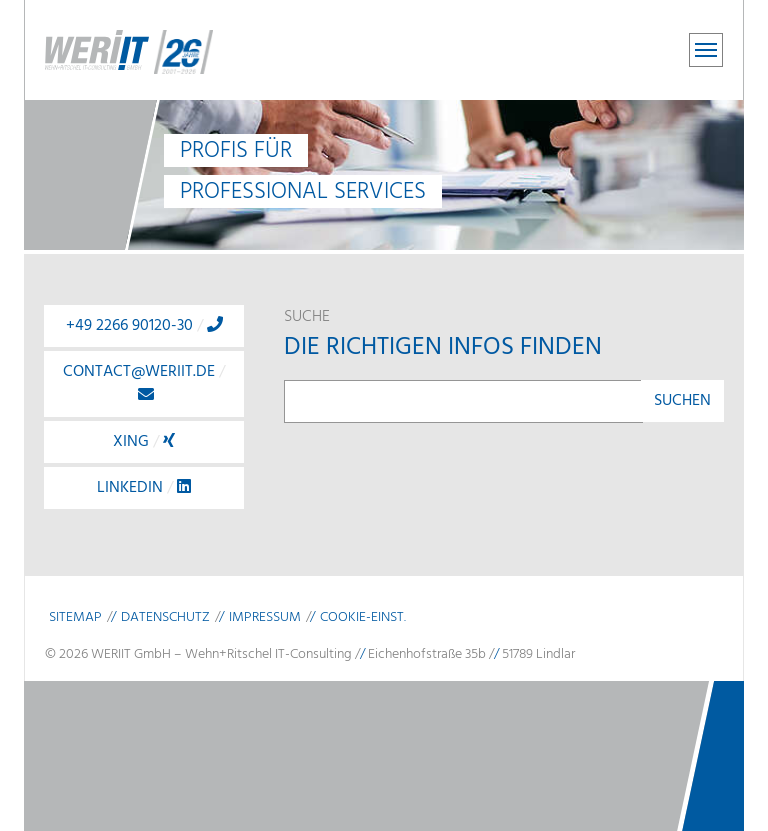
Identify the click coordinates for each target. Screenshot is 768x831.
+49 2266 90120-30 (144, 326)
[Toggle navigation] (706, 50)
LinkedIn (144, 488)
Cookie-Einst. (363, 617)
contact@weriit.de (144, 380)
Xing (144, 442)
